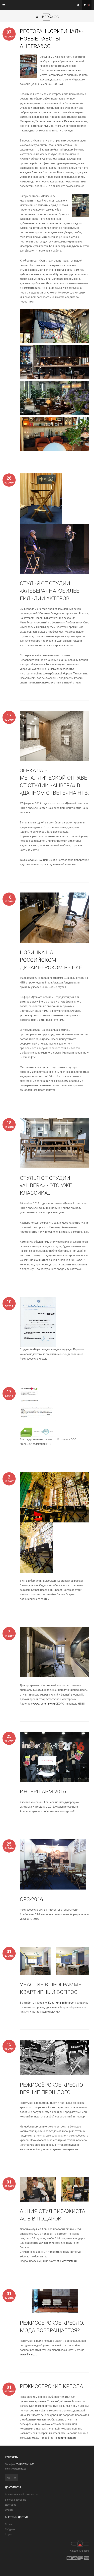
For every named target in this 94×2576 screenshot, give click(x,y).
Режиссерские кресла (51, 2386)
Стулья (9, 2534)
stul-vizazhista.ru (67, 2261)
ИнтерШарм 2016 (43, 1791)
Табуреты (10, 2529)
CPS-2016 (31, 1899)
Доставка (10, 2504)
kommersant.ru (67, 2437)
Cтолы (8, 2524)
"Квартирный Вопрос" (60, 2002)
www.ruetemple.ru (44, 1703)
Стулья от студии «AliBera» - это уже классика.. (46, 1185)
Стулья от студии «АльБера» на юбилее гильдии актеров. (49, 591)
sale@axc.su (19, 2468)
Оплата (9, 2509)
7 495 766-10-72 (25, 2464)
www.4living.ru (28, 2354)
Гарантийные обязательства (21, 2494)
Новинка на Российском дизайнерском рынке (51, 960)
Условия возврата (15, 2499)
